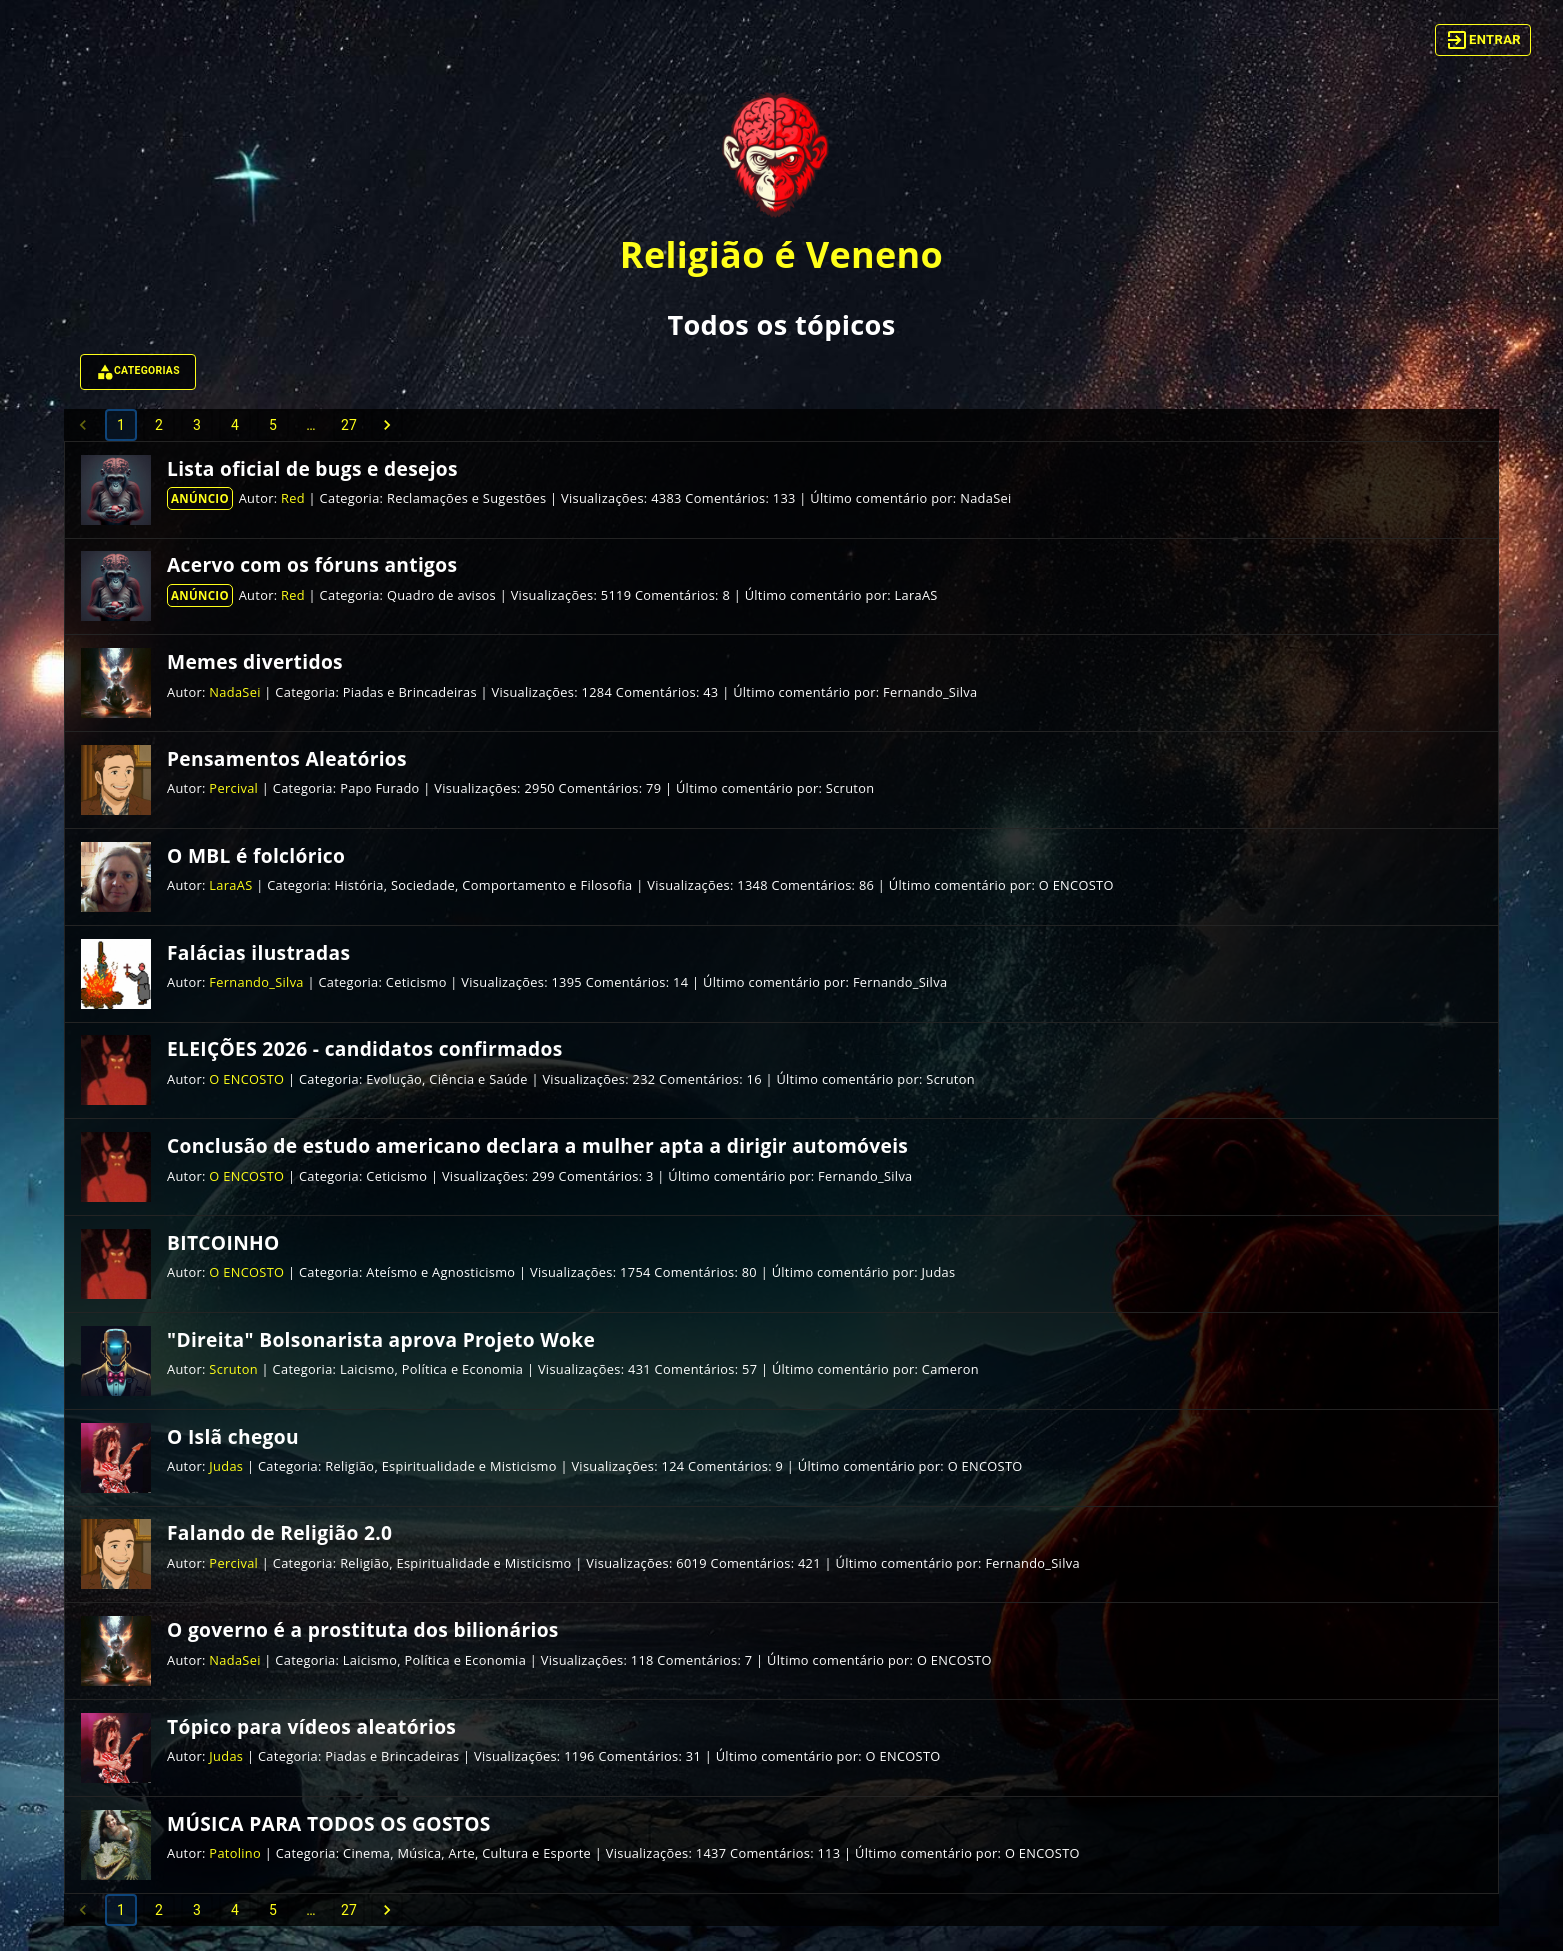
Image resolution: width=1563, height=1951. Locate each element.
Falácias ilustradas (258, 952)
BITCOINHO (223, 1242)
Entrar (1483, 40)
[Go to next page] (387, 425)
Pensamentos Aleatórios (287, 758)
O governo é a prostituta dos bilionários (363, 1629)
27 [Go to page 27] (349, 425)
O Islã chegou (233, 1436)
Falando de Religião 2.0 (279, 1532)
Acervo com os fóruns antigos (312, 564)
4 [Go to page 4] (235, 425)
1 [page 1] (121, 425)
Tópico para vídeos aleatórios (311, 1726)
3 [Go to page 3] (197, 425)
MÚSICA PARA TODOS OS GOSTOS (329, 1823)
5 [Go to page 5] (273, 425)
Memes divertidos (255, 661)
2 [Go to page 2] (159, 425)
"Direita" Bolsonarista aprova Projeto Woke (381, 1339)
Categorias (138, 372)
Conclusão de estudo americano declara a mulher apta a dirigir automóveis (537, 1145)
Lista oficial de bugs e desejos (312, 468)
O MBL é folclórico (256, 855)
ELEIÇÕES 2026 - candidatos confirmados (365, 1048)
